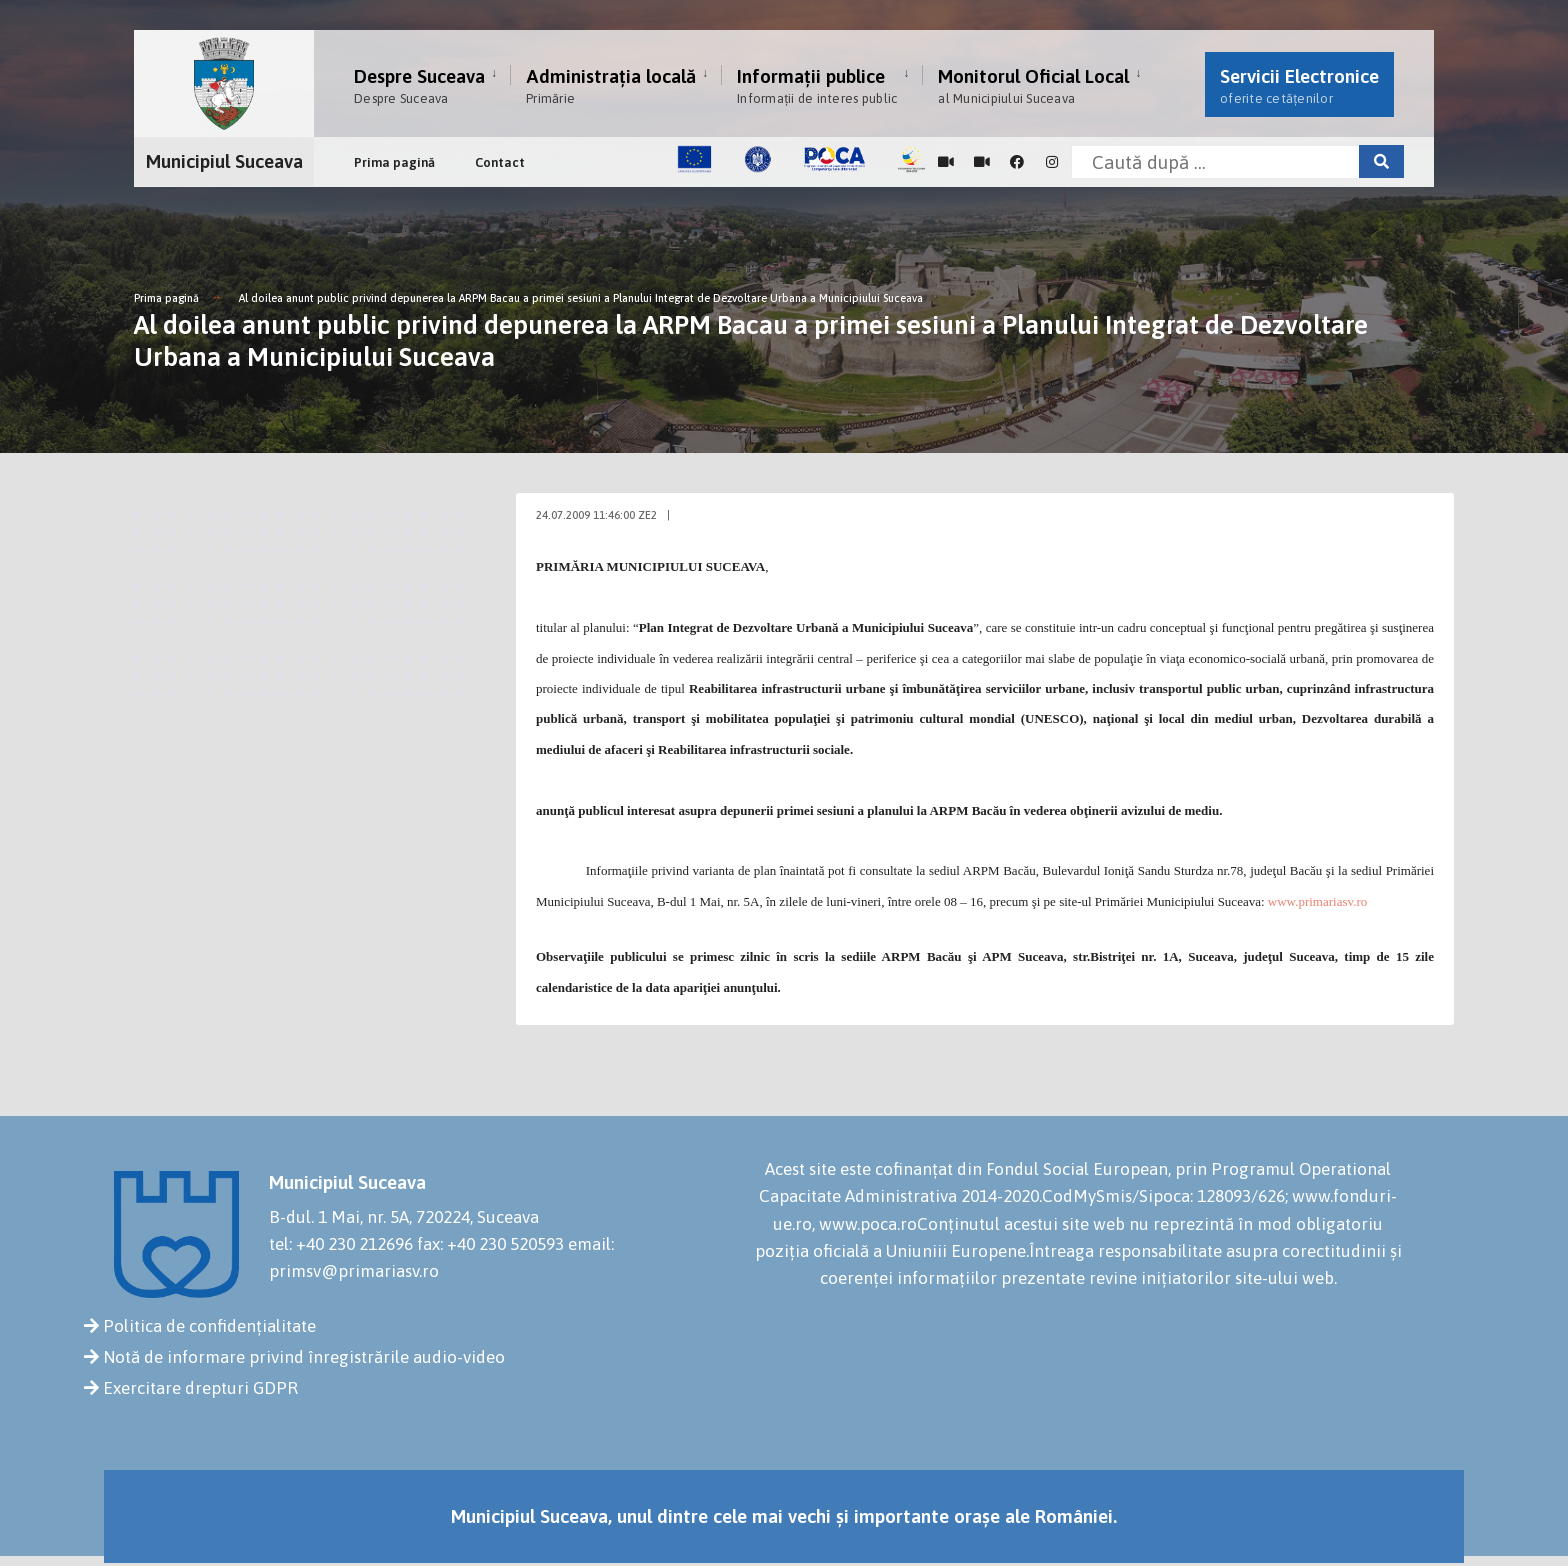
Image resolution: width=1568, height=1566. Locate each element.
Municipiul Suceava (224, 161)
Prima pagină (394, 162)
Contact (500, 162)
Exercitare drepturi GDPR (200, 1388)
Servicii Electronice (1299, 85)
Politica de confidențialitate (209, 1326)
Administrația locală (611, 85)
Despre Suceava (419, 85)
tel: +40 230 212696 (341, 1244)
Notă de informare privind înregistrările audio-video (304, 1357)
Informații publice (817, 85)
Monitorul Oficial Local (1033, 85)
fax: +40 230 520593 (490, 1244)
